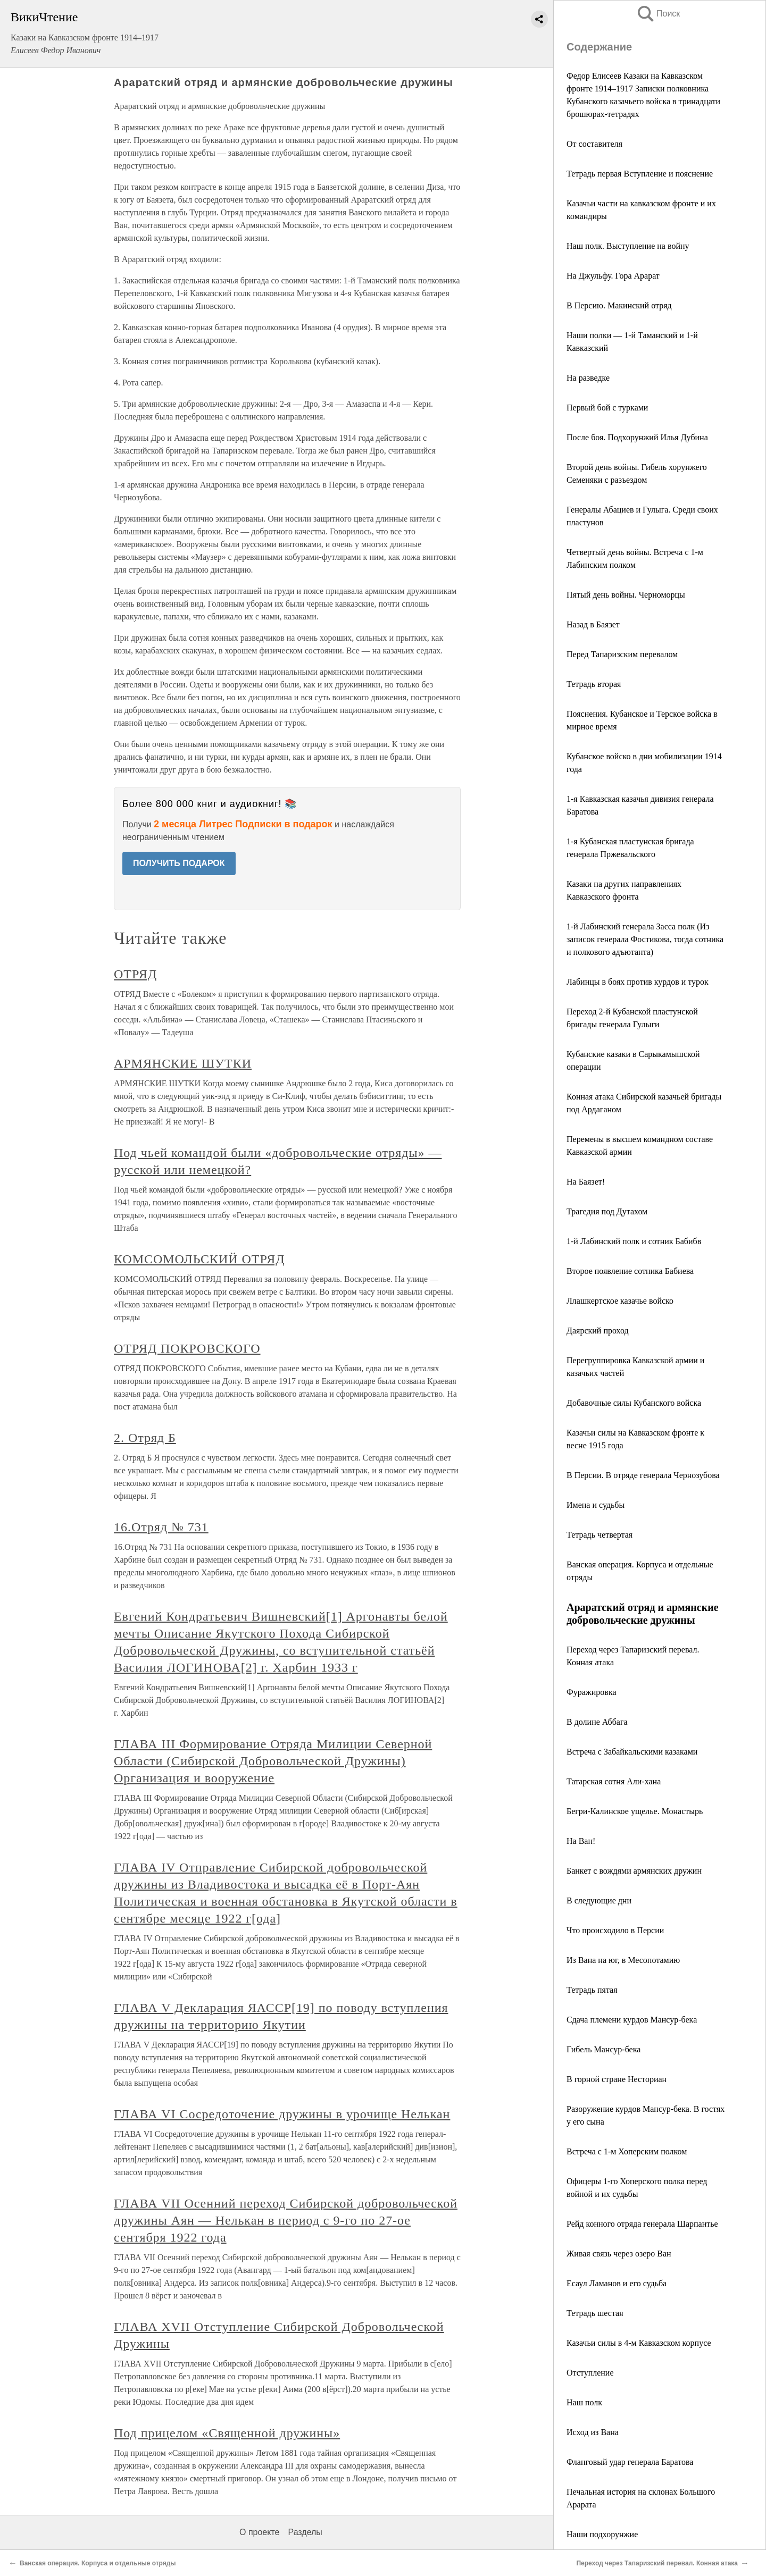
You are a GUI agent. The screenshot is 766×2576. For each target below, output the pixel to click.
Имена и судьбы (596, 1504)
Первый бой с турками (607, 407)
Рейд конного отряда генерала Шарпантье (642, 2223)
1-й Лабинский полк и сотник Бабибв (634, 1241)
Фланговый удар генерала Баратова (630, 2461)
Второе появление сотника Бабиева (630, 1271)
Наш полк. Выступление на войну (628, 245)
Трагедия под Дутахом (607, 1211)
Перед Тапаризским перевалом (622, 654)
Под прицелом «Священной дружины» (227, 2433)
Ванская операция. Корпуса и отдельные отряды (98, 2563)
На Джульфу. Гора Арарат (613, 275)
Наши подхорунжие (602, 2534)
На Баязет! (586, 1181)
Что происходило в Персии (615, 1930)
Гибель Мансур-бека (603, 2049)
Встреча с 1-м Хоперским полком (627, 2151)
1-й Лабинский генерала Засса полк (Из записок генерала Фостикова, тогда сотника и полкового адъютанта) (645, 939)
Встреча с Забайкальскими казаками (632, 1751)
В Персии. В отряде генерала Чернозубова (643, 1475)
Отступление (590, 2372)
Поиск (658, 13)
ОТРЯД (135, 974)
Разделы (305, 2532)
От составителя (594, 143)
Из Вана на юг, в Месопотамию (623, 1960)
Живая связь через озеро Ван (619, 2253)
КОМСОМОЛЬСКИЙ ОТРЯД (199, 1259)
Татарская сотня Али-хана (614, 1781)
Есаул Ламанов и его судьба (617, 2283)
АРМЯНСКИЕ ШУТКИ (183, 1063)
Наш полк (584, 2402)
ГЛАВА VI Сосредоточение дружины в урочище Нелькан (282, 2114)
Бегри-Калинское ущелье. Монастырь (635, 1811)
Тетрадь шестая (595, 2313)
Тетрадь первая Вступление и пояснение (640, 173)
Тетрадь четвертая (599, 1534)
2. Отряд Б (145, 1438)
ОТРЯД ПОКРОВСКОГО (187, 1348)
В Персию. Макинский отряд (619, 305)
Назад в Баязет (593, 624)
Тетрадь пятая (592, 1989)
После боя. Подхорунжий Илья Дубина (637, 437)
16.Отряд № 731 (161, 1527)
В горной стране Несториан (617, 2079)
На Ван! (581, 1840)
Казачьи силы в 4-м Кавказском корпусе (639, 2342)
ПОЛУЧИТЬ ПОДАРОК (179, 863)
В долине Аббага (597, 1721)
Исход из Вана (593, 2432)
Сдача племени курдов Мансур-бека (632, 2019)
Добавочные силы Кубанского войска (634, 1402)
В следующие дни (599, 1900)
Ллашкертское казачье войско (620, 1300)
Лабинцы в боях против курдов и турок (638, 981)
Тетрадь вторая (594, 684)
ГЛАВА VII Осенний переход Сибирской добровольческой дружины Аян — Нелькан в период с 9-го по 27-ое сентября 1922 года (285, 2220)
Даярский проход (598, 1330)
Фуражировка (592, 1692)
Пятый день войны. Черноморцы (626, 594)
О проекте (259, 2532)
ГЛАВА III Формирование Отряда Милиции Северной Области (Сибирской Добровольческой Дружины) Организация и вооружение (273, 1761)
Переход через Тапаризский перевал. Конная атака (657, 2563)
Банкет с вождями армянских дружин (634, 1870)
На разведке (588, 377)
